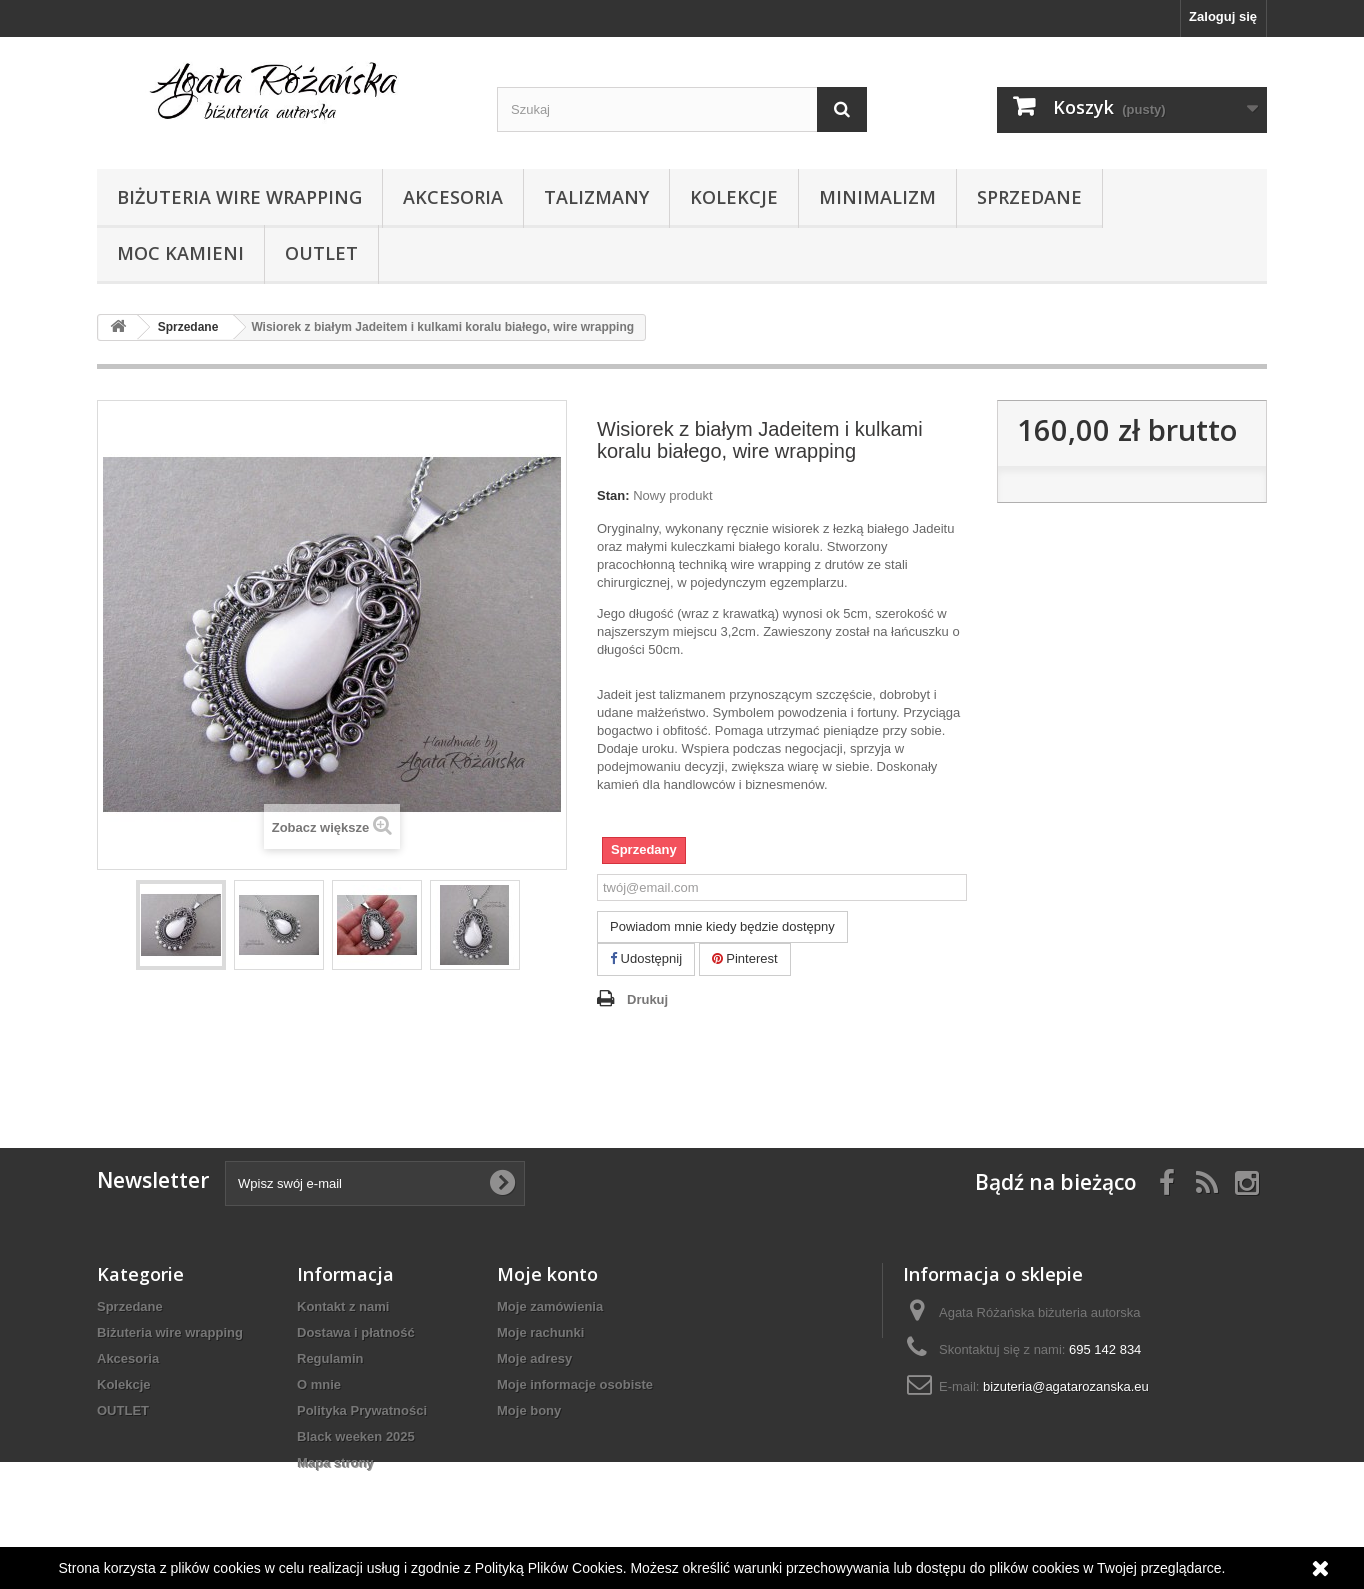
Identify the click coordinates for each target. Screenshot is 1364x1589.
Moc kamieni (180, 253)
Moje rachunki (540, 1332)
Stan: (613, 495)
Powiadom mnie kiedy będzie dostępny (722, 926)
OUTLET (321, 253)
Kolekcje (734, 197)
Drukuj (647, 999)
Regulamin (330, 1358)
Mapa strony (335, 1462)
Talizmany (596, 197)
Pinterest (745, 958)
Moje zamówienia (550, 1306)
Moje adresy (534, 1358)
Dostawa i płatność (356, 1332)
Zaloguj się (1223, 16)
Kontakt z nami (343, 1306)
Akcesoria (453, 197)
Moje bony (529, 1410)
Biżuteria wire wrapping (239, 197)
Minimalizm (877, 197)
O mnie (319, 1384)
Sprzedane (1029, 197)
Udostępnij (646, 958)
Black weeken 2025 (356, 1436)
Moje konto (547, 1274)
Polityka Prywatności (362, 1410)
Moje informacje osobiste (575, 1384)
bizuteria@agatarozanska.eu (1066, 1386)
